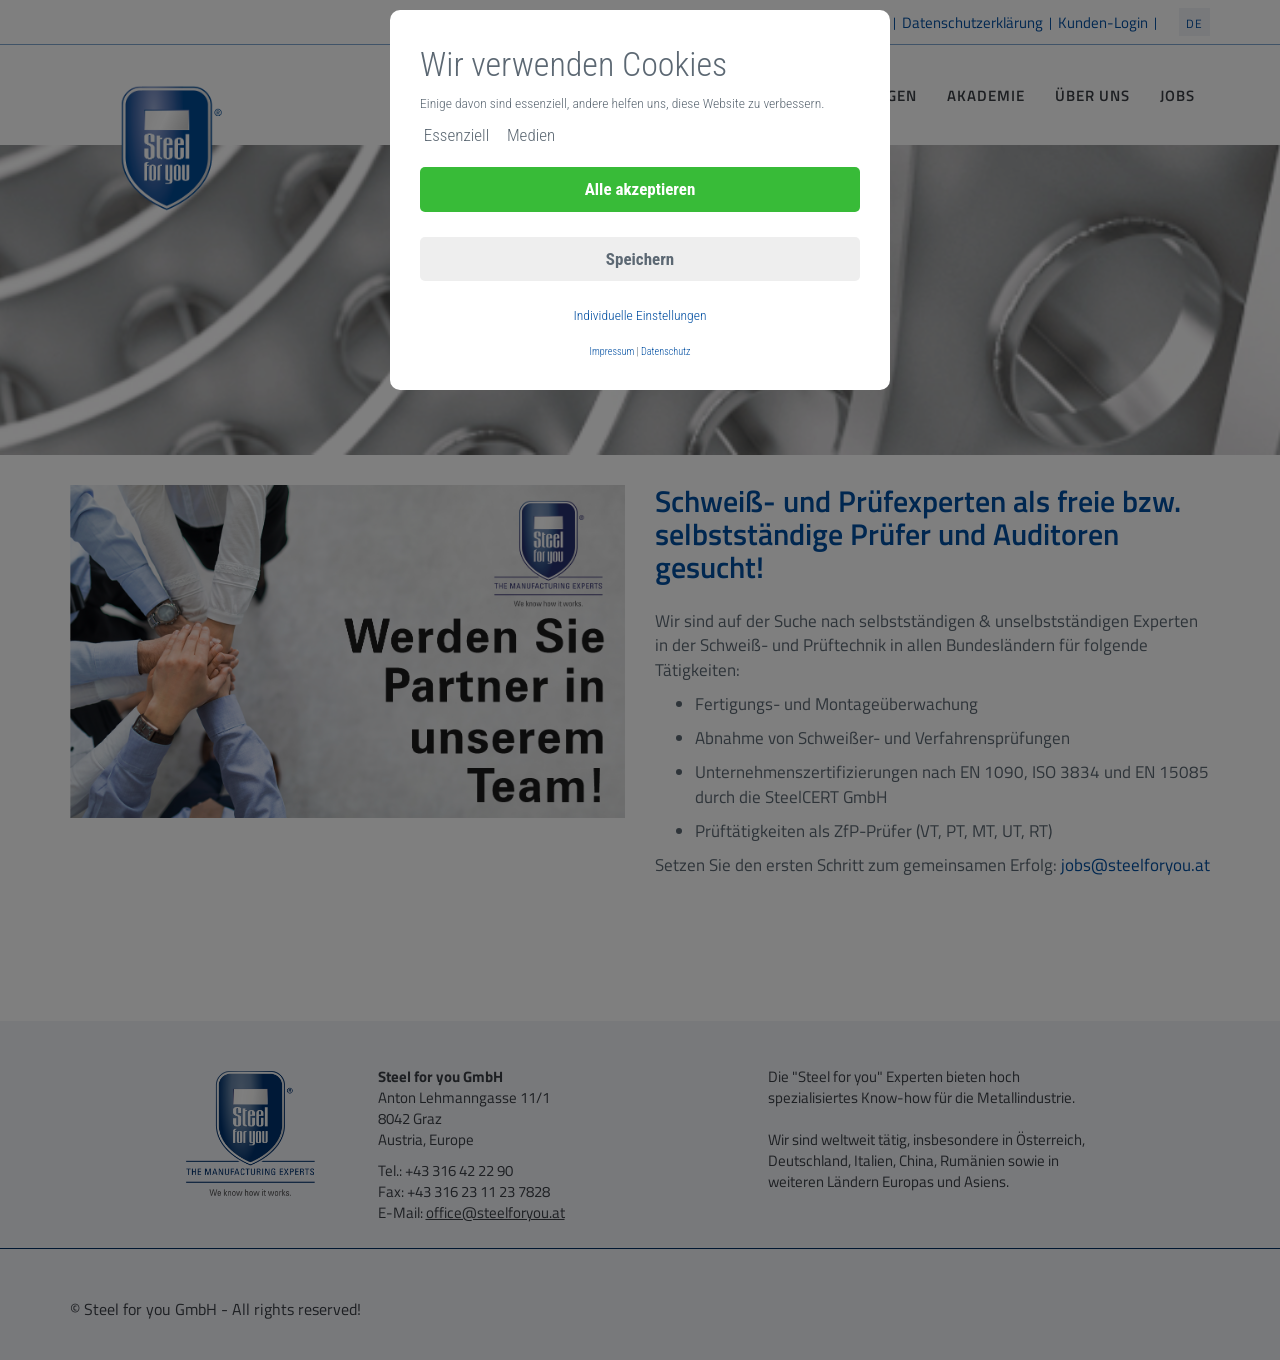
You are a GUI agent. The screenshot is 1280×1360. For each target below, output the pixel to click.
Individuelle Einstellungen (639, 315)
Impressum (612, 351)
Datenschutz (665, 351)
